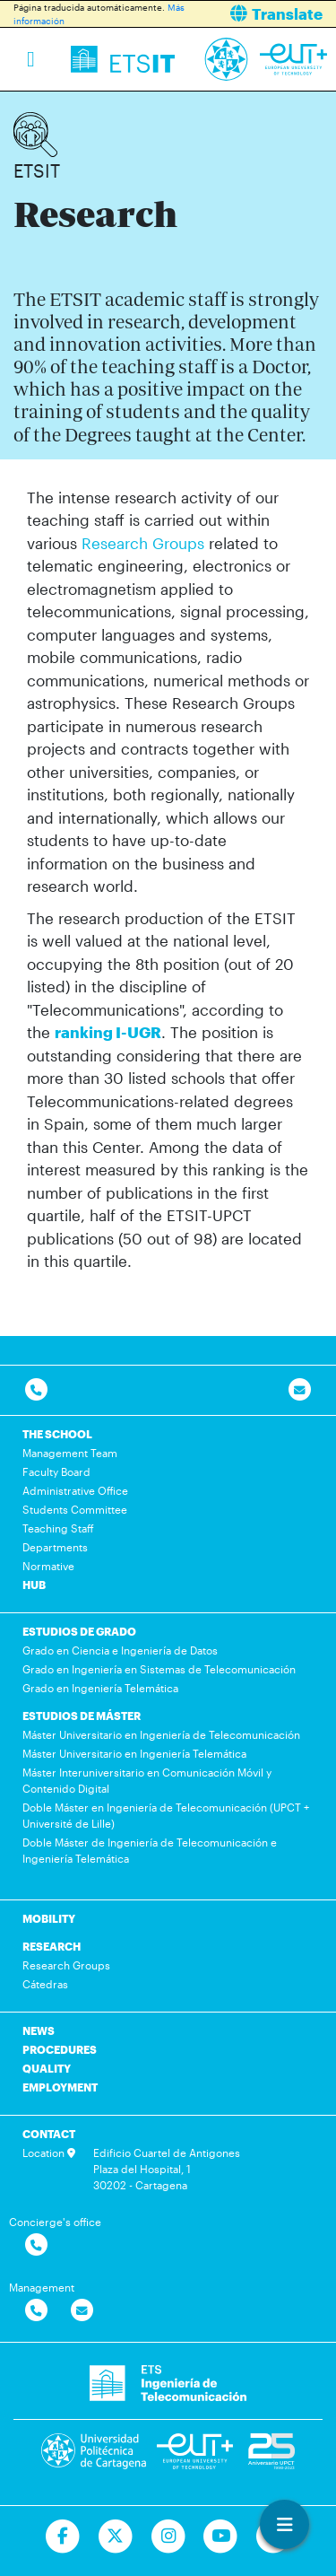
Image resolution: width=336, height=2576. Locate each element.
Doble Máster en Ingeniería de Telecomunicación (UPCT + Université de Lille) (165, 1815)
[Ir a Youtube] (220, 2536)
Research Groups (143, 543)
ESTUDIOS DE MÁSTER (81, 1715)
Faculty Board (56, 1471)
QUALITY (46, 2068)
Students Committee (74, 1509)
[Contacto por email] (300, 1390)
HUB (34, 1584)
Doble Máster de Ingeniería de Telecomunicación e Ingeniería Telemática (149, 1850)
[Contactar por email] (82, 2311)
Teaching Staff (58, 1528)
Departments (55, 1547)
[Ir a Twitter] (115, 2536)
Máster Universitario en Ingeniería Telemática (134, 1753)
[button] (259, 14)
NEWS (38, 2030)
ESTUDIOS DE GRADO (79, 1631)
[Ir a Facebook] (62, 2536)
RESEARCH (51, 1946)
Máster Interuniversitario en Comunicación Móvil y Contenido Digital (146, 1780)
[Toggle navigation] (31, 59)
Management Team (69, 1452)
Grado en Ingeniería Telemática (100, 1687)
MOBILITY (48, 1918)
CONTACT (48, 2133)
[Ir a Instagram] (168, 2536)
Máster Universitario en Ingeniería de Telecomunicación (161, 1734)
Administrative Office (75, 1490)
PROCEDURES (59, 2049)
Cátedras (45, 1984)
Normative (48, 1565)
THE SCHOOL (57, 1434)
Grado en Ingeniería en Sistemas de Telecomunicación (159, 1669)
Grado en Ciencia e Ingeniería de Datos (120, 1650)
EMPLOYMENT (60, 2087)
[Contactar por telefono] (36, 1390)
